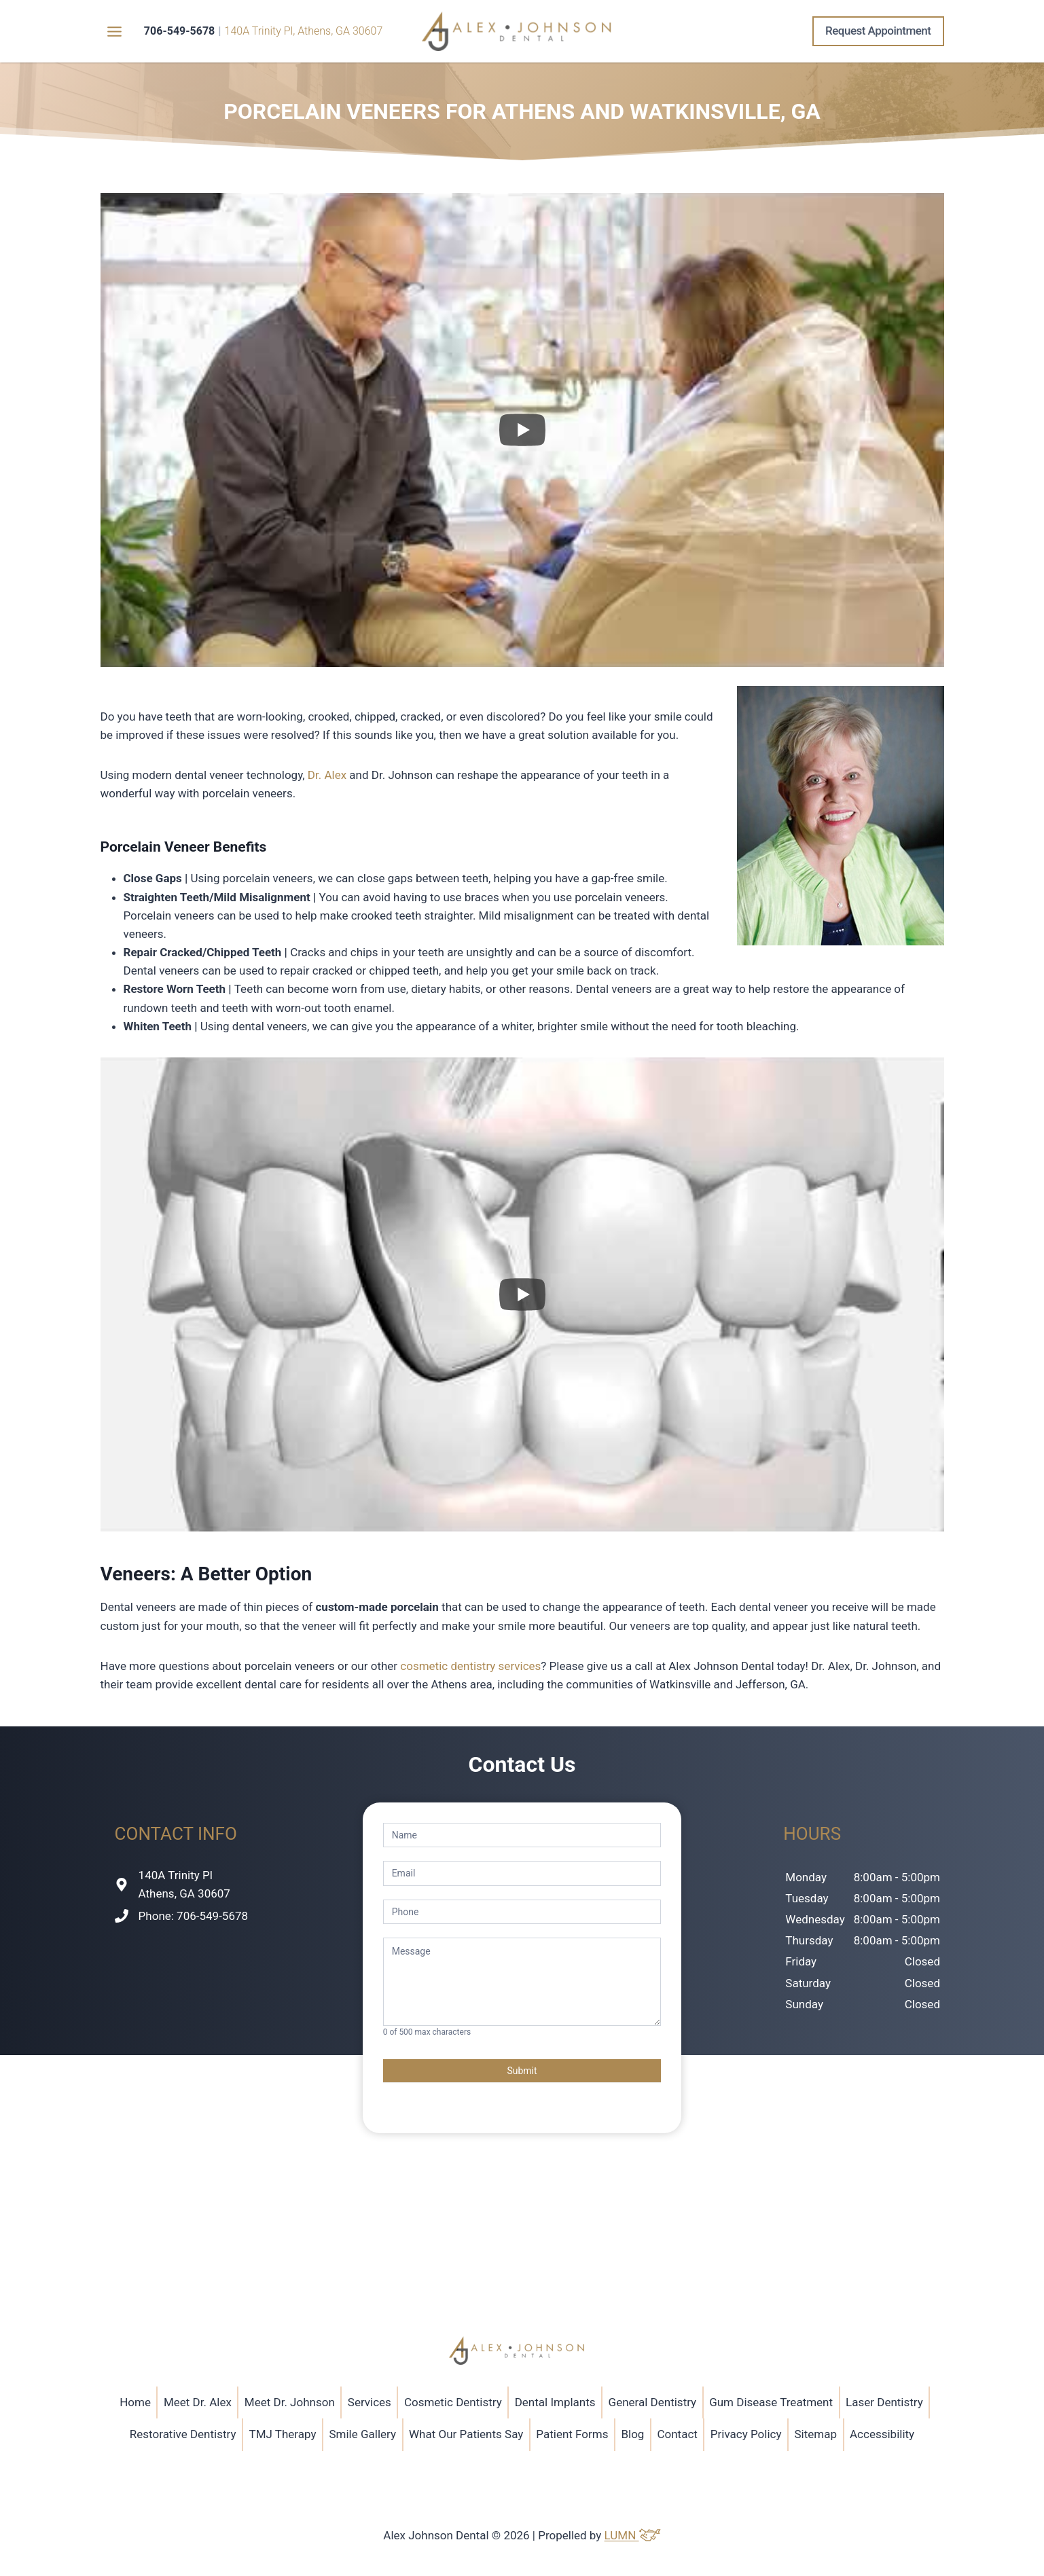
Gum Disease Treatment (771, 2402)
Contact (677, 2434)
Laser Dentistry (884, 2402)
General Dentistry (653, 2402)
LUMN (633, 2535)
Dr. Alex (327, 775)
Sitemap (816, 2434)
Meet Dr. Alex (198, 2402)
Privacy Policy (746, 2434)
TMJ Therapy (282, 2434)
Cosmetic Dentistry (453, 2402)
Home (135, 2402)
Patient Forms (572, 2434)
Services (369, 2402)
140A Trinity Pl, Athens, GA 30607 (304, 30)
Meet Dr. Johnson (290, 2402)
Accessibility (882, 2434)
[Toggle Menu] (114, 32)
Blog (632, 2434)
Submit (522, 2070)
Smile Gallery (362, 2434)
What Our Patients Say (466, 2434)
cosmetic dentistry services (470, 1666)
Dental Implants (555, 2402)
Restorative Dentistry (183, 2434)
